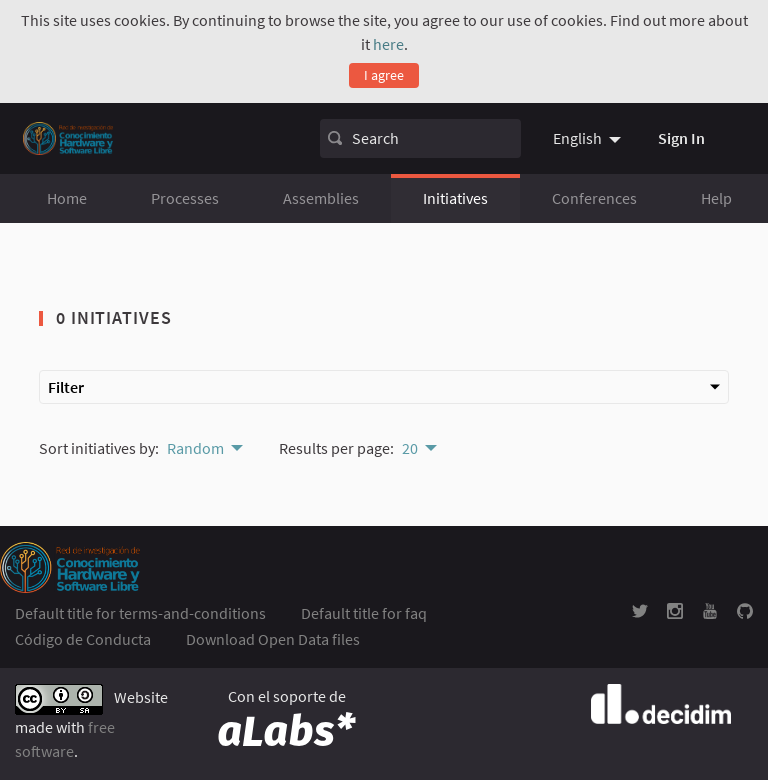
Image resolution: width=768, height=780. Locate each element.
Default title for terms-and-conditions (140, 613)
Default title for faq (364, 613)
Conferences (594, 198)
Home (67, 198)
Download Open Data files (273, 639)
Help (716, 198)
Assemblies (321, 198)
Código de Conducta (83, 639)
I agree (384, 75)
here (388, 44)
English (577, 138)
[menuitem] (589, 138)
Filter (384, 387)
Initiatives (455, 198)
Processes (185, 198)
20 (410, 448)
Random (195, 448)
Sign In (681, 138)
